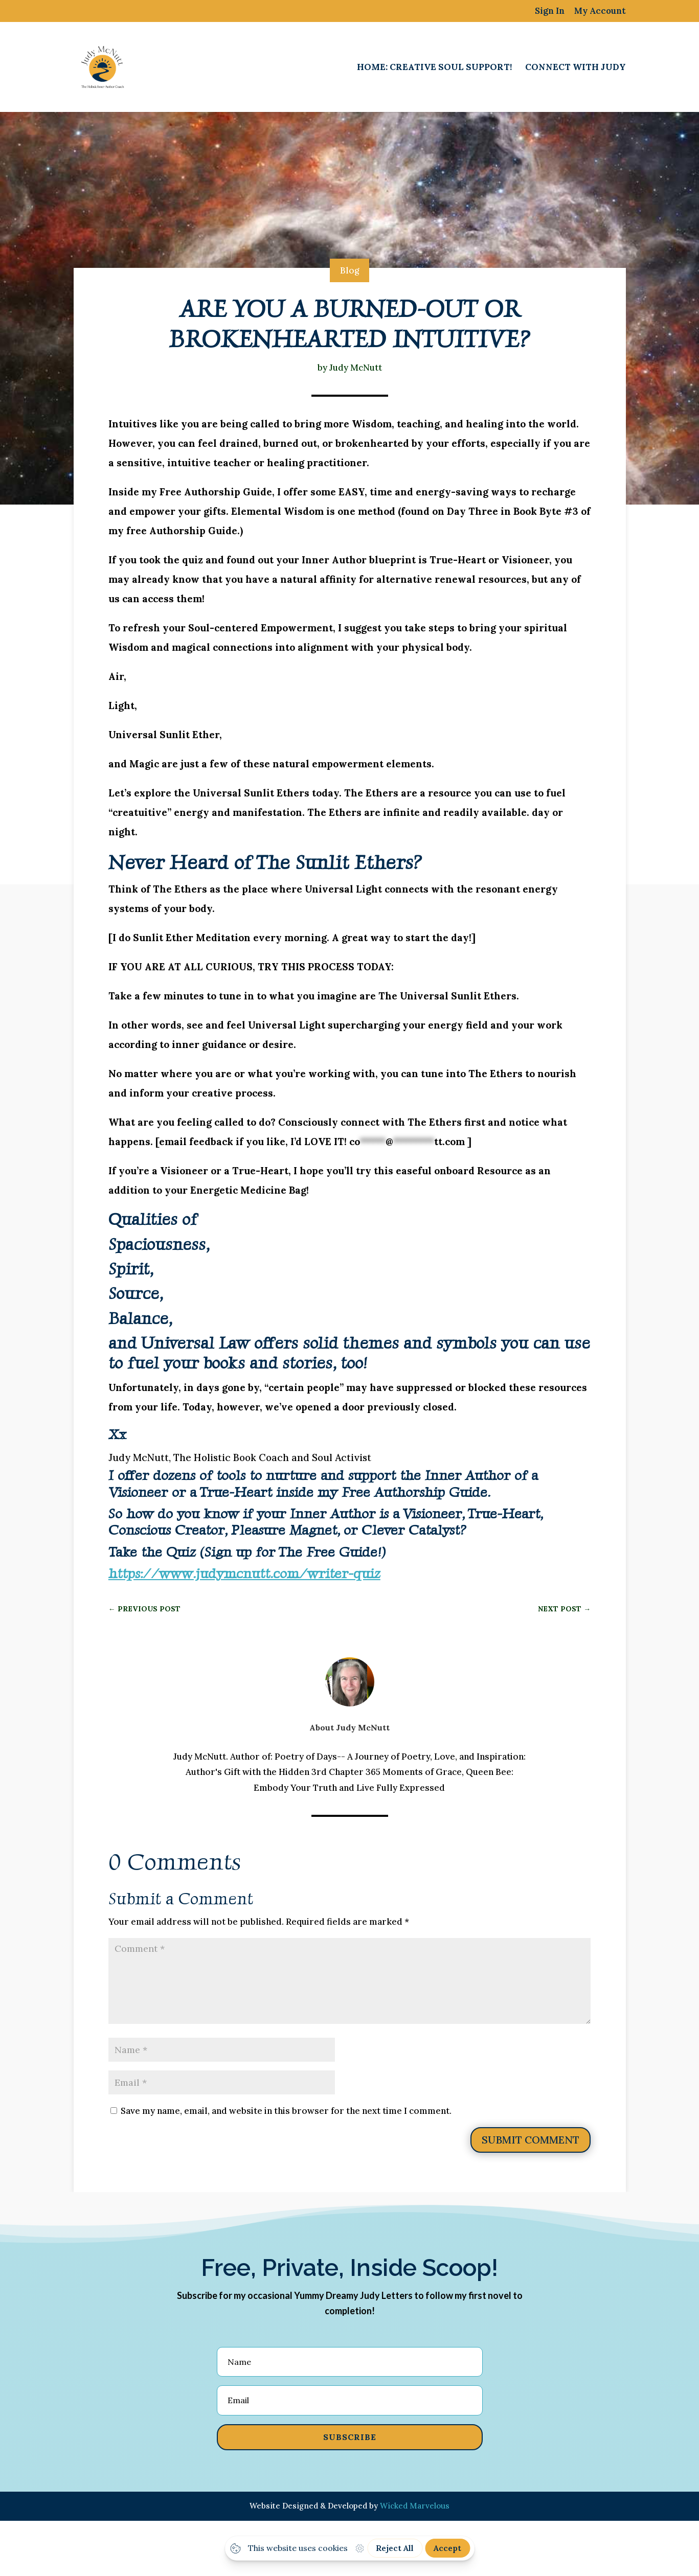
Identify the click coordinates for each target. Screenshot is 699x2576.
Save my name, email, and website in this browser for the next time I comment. (286, 2110)
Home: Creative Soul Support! (434, 68)
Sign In (550, 11)
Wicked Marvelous (414, 2506)
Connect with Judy (575, 68)
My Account (600, 11)
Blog (349, 270)
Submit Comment (530, 2139)
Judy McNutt (355, 367)
